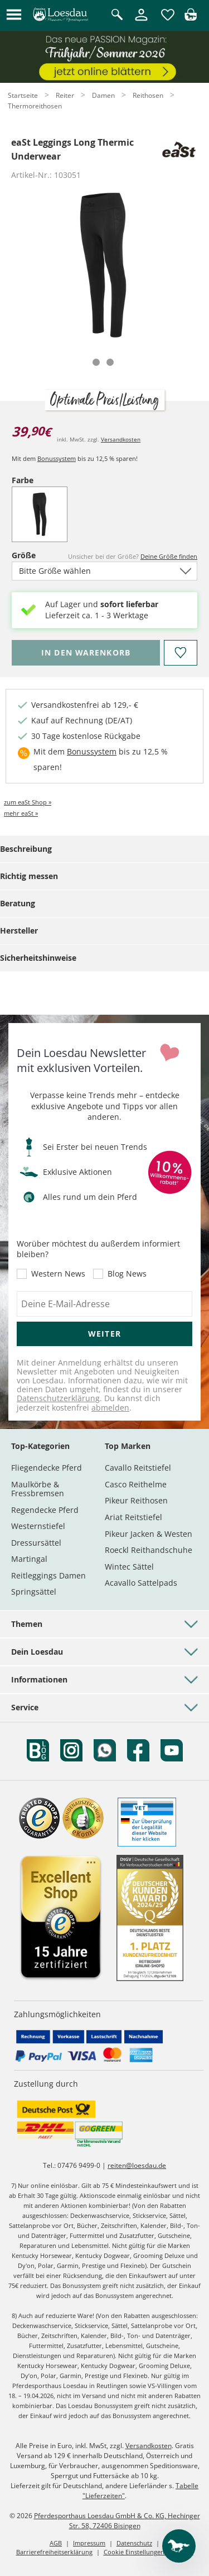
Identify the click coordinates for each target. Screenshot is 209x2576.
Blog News (127, 1274)
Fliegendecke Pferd (46, 1467)
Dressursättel (36, 1542)
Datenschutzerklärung (58, 1398)
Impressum (89, 2543)
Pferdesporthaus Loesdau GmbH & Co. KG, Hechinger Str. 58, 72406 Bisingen (117, 2520)
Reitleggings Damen (48, 1575)
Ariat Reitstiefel (133, 1517)
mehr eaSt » (21, 813)
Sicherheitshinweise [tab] (38, 957)
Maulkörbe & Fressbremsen (37, 1488)
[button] (14, 15)
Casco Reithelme (136, 1484)
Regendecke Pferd (45, 1510)
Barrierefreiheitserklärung (54, 2552)
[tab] (96, 362)
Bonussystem (56, 458)
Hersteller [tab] (19, 930)
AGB (56, 2543)
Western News (58, 1274)
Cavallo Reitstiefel (138, 1467)
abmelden (110, 1407)
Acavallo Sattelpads (141, 1582)
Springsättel (33, 1591)
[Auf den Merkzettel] (180, 653)
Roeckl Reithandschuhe (148, 1550)
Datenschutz (134, 2543)
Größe (31, 555)
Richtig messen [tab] (29, 876)
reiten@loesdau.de (137, 2165)
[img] (190, 17)
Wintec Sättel (129, 1566)
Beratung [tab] (17, 903)
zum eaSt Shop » (27, 802)
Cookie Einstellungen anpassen (148, 2552)
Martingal (29, 1558)
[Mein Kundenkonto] (141, 21)
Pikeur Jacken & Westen (148, 1533)
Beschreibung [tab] (26, 848)
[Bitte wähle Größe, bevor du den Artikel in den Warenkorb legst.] (86, 653)
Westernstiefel (38, 1526)
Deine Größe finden (168, 556)
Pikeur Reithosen (136, 1500)
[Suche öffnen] (117, 15)
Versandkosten (120, 439)
